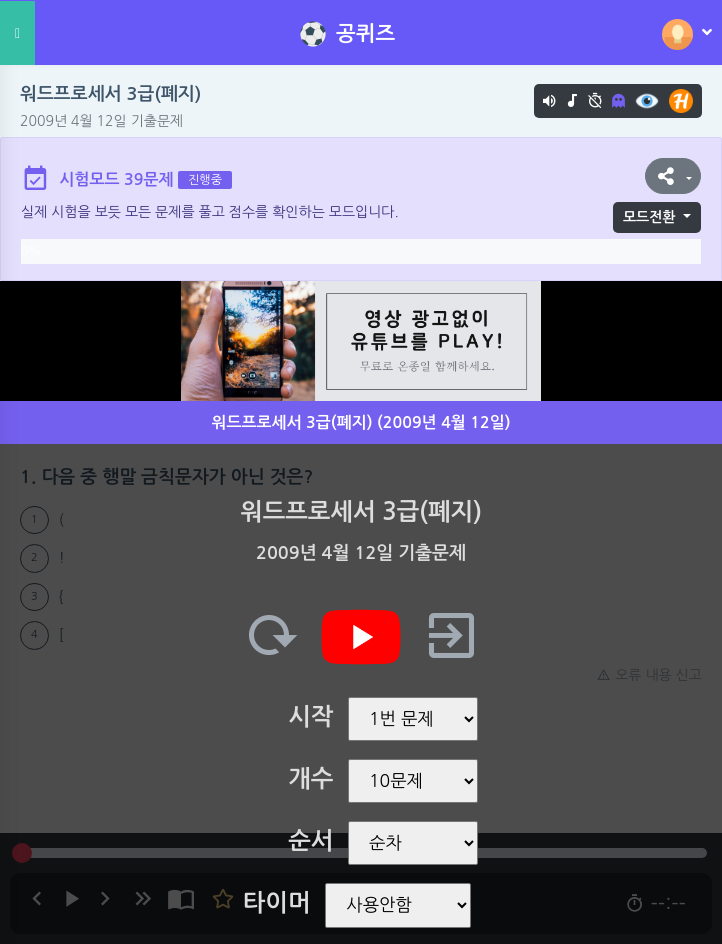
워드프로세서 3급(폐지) (110, 94)
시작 (310, 717)
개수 (310, 779)
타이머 (277, 903)
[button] (673, 176)
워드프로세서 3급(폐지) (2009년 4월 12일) (360, 422)
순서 (310, 841)
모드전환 (649, 217)
